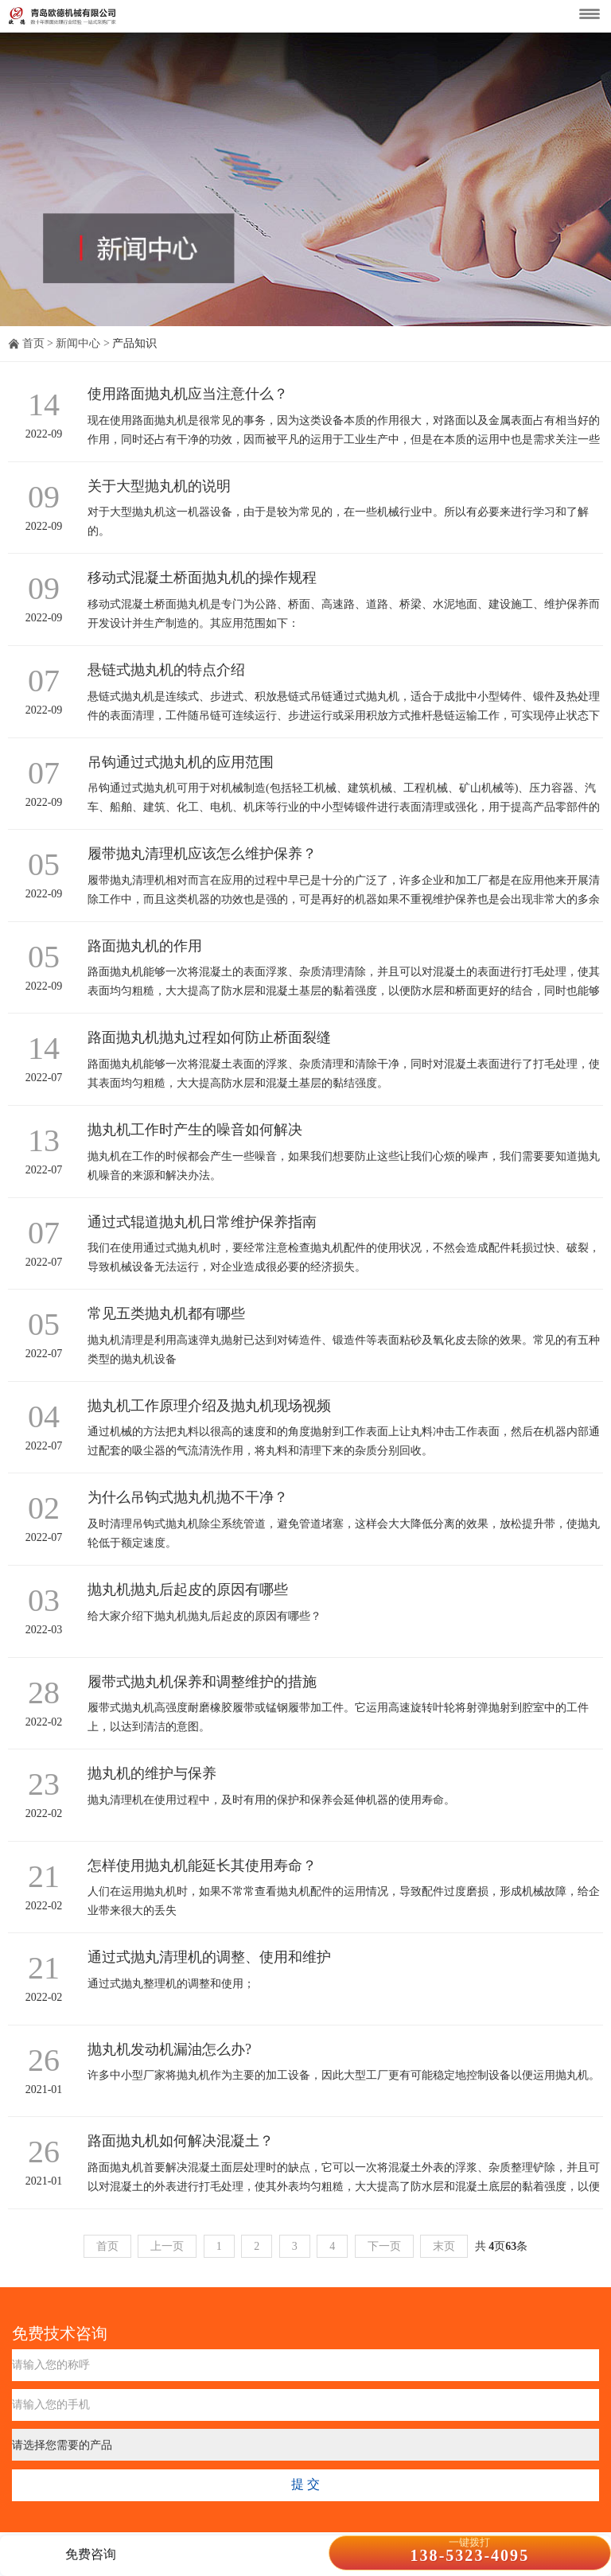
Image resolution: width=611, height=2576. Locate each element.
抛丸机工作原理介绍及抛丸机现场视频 (209, 1406)
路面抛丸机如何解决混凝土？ (181, 2141)
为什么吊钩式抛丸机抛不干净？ (188, 1497)
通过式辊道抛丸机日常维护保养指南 (202, 1222)
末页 (444, 2246)
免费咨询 (90, 2554)
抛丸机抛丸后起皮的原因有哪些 (188, 1589)
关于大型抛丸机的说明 (159, 486)
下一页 (384, 2246)
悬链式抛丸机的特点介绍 (166, 670)
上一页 (167, 2246)
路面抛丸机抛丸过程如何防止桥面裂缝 (209, 1037)
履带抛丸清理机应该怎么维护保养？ (202, 854)
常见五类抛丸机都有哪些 (166, 1313)
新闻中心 (78, 343)
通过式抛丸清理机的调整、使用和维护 (209, 1957)
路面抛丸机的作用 (145, 946)
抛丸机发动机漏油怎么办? (169, 2049)
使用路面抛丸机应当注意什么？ (188, 394)
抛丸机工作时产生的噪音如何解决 (195, 1130)
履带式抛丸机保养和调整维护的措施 (202, 1682)
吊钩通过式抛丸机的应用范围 (181, 762)
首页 (33, 343)
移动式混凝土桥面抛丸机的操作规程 (202, 578)
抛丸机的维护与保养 (152, 1773)
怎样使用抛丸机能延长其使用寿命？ (202, 1866)
